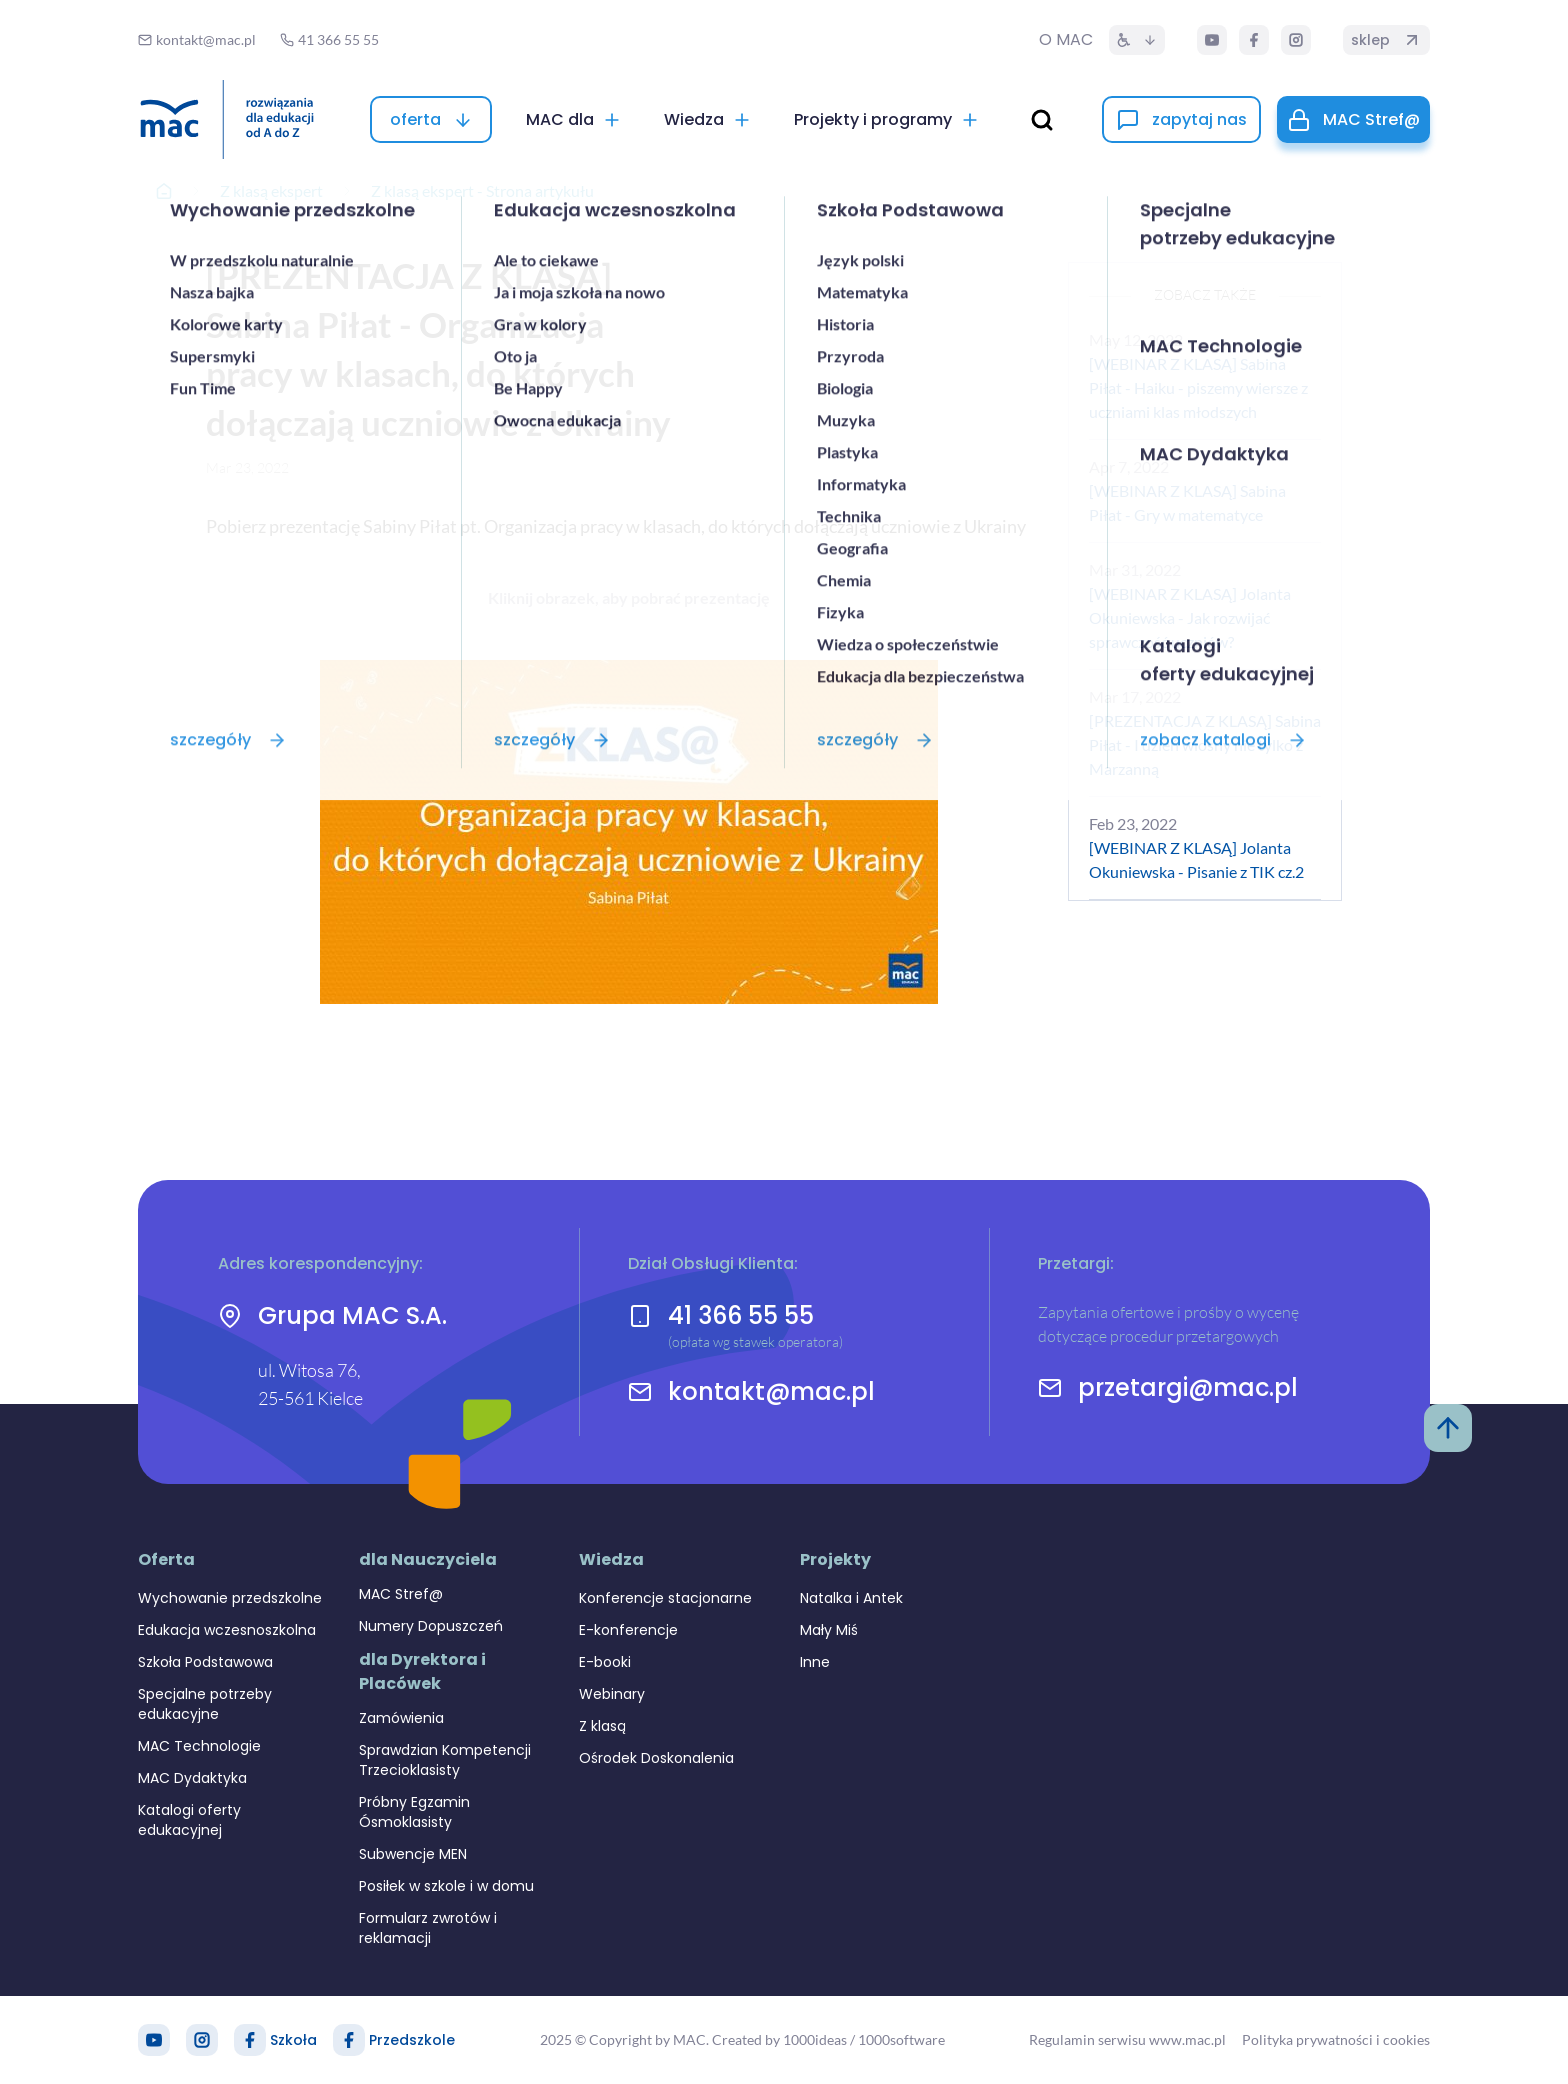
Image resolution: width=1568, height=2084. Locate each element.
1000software (901, 2039)
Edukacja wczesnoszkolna (227, 1630)
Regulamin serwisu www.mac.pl (1127, 2039)
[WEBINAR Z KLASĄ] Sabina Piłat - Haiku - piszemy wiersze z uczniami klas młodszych (1198, 387)
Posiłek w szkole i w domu (446, 1886)
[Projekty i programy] (887, 119)
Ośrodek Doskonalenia (656, 1758)
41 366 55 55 (741, 1315)
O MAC (1066, 39)
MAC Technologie (199, 1746)
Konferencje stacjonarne (665, 1598)
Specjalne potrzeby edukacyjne (205, 1704)
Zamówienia (401, 1718)
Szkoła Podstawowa (205, 1662)
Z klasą (602, 1726)
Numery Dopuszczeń (431, 1626)
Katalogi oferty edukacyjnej (189, 1820)
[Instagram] (1296, 40)
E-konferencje (628, 1630)
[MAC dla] (574, 119)
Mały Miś (829, 1630)
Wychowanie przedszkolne (230, 1598)
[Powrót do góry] (1448, 1428)
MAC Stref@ (401, 1594)
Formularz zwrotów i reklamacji (428, 1928)
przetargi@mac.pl (1188, 1388)
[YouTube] (1212, 40)
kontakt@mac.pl (771, 1392)
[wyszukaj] (1042, 120)
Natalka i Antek (851, 1598)
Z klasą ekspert (271, 190)
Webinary (612, 1694)
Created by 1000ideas (779, 2039)
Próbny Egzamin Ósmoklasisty (414, 1812)
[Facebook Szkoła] (250, 2040)
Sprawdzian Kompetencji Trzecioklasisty (445, 1760)
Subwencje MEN (413, 1854)
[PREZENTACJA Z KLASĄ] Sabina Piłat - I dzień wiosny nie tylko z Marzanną (1205, 744)
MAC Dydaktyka (192, 1778)
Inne (815, 1662)
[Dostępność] (1137, 40)
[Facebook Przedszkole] (349, 2040)
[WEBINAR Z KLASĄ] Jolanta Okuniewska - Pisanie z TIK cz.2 (1196, 859)
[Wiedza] (708, 119)
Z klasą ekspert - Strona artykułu (482, 190)
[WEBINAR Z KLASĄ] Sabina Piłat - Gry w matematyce (1187, 502)
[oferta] (431, 119)
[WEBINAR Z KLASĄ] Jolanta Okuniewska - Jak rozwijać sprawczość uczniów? (1190, 617)
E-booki (605, 1662)
